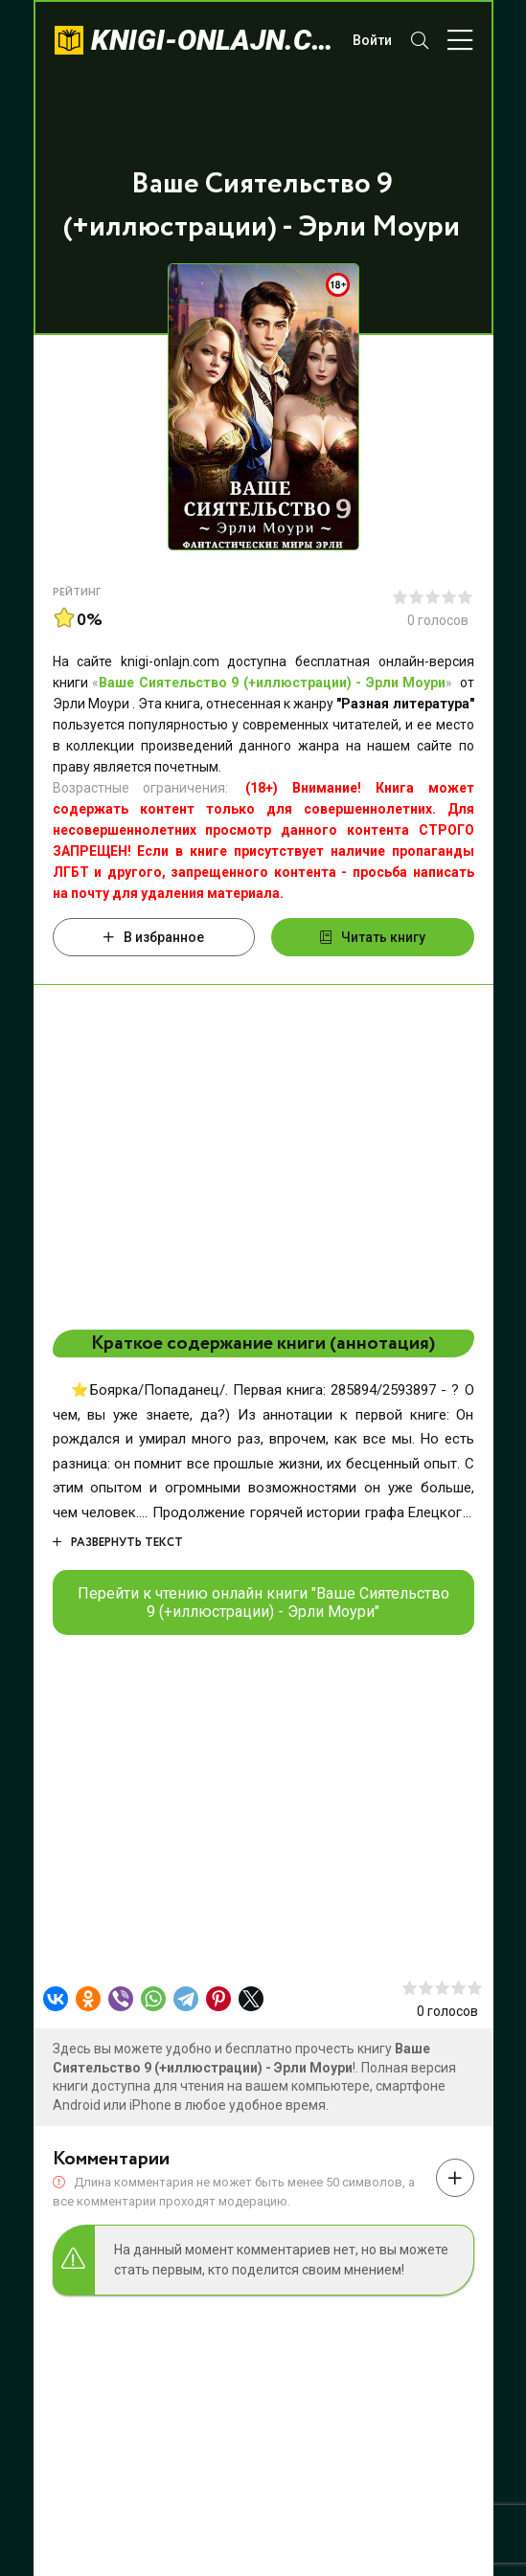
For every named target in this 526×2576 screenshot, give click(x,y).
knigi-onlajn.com (212, 39)
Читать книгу (372, 937)
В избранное (153, 937)
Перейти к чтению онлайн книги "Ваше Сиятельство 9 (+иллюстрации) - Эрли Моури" (263, 1602)
